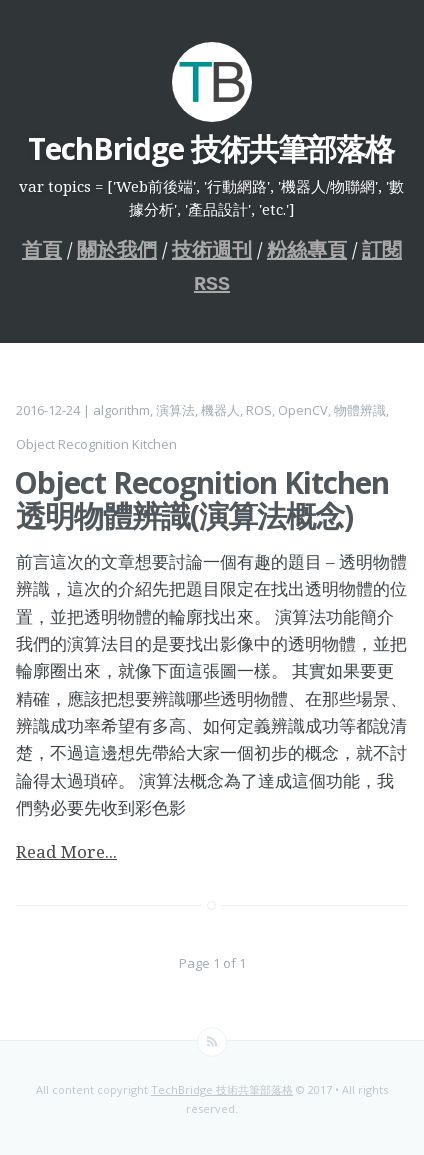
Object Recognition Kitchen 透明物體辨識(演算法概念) (201, 495)
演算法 (175, 406)
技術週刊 (212, 249)
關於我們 (117, 249)
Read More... (66, 847)
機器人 (220, 406)
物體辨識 (360, 406)
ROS (259, 406)
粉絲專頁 (307, 249)
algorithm (121, 406)
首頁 (42, 249)
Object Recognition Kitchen (96, 440)
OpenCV (303, 406)
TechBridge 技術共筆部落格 (222, 1085)
